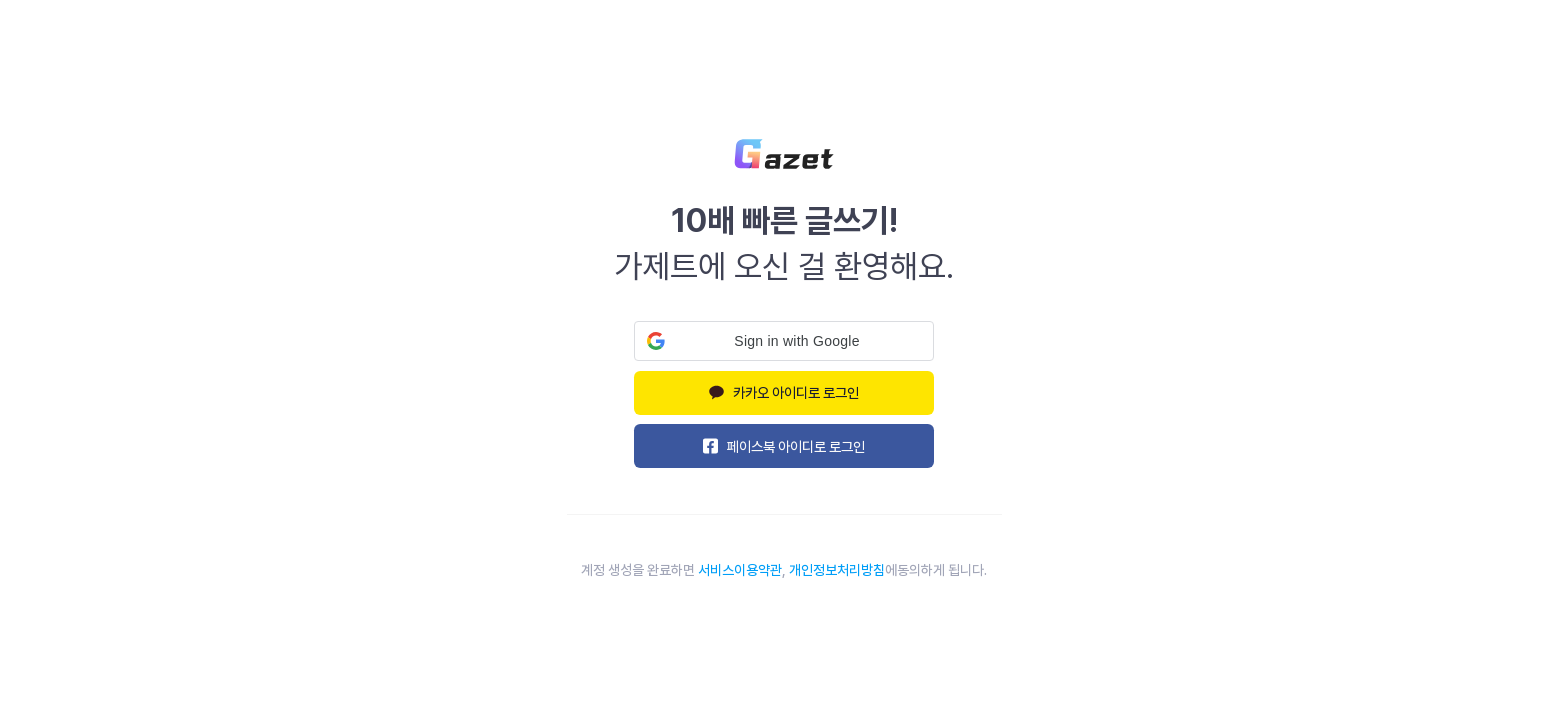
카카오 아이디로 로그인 (784, 392)
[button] (784, 341)
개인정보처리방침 (837, 570)
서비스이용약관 (740, 570)
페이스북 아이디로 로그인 (784, 446)
